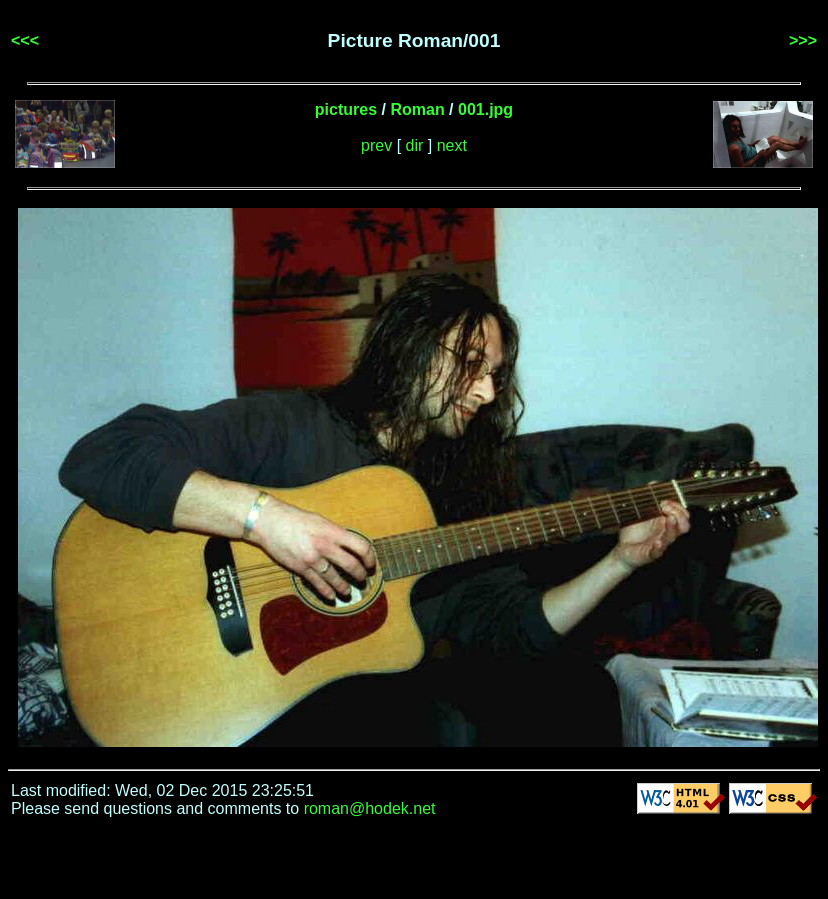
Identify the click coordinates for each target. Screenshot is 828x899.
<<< (25, 40)
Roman (417, 109)
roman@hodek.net (370, 808)
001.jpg (485, 109)
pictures (346, 109)
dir (415, 145)
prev (376, 145)
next (452, 145)
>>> (803, 40)
